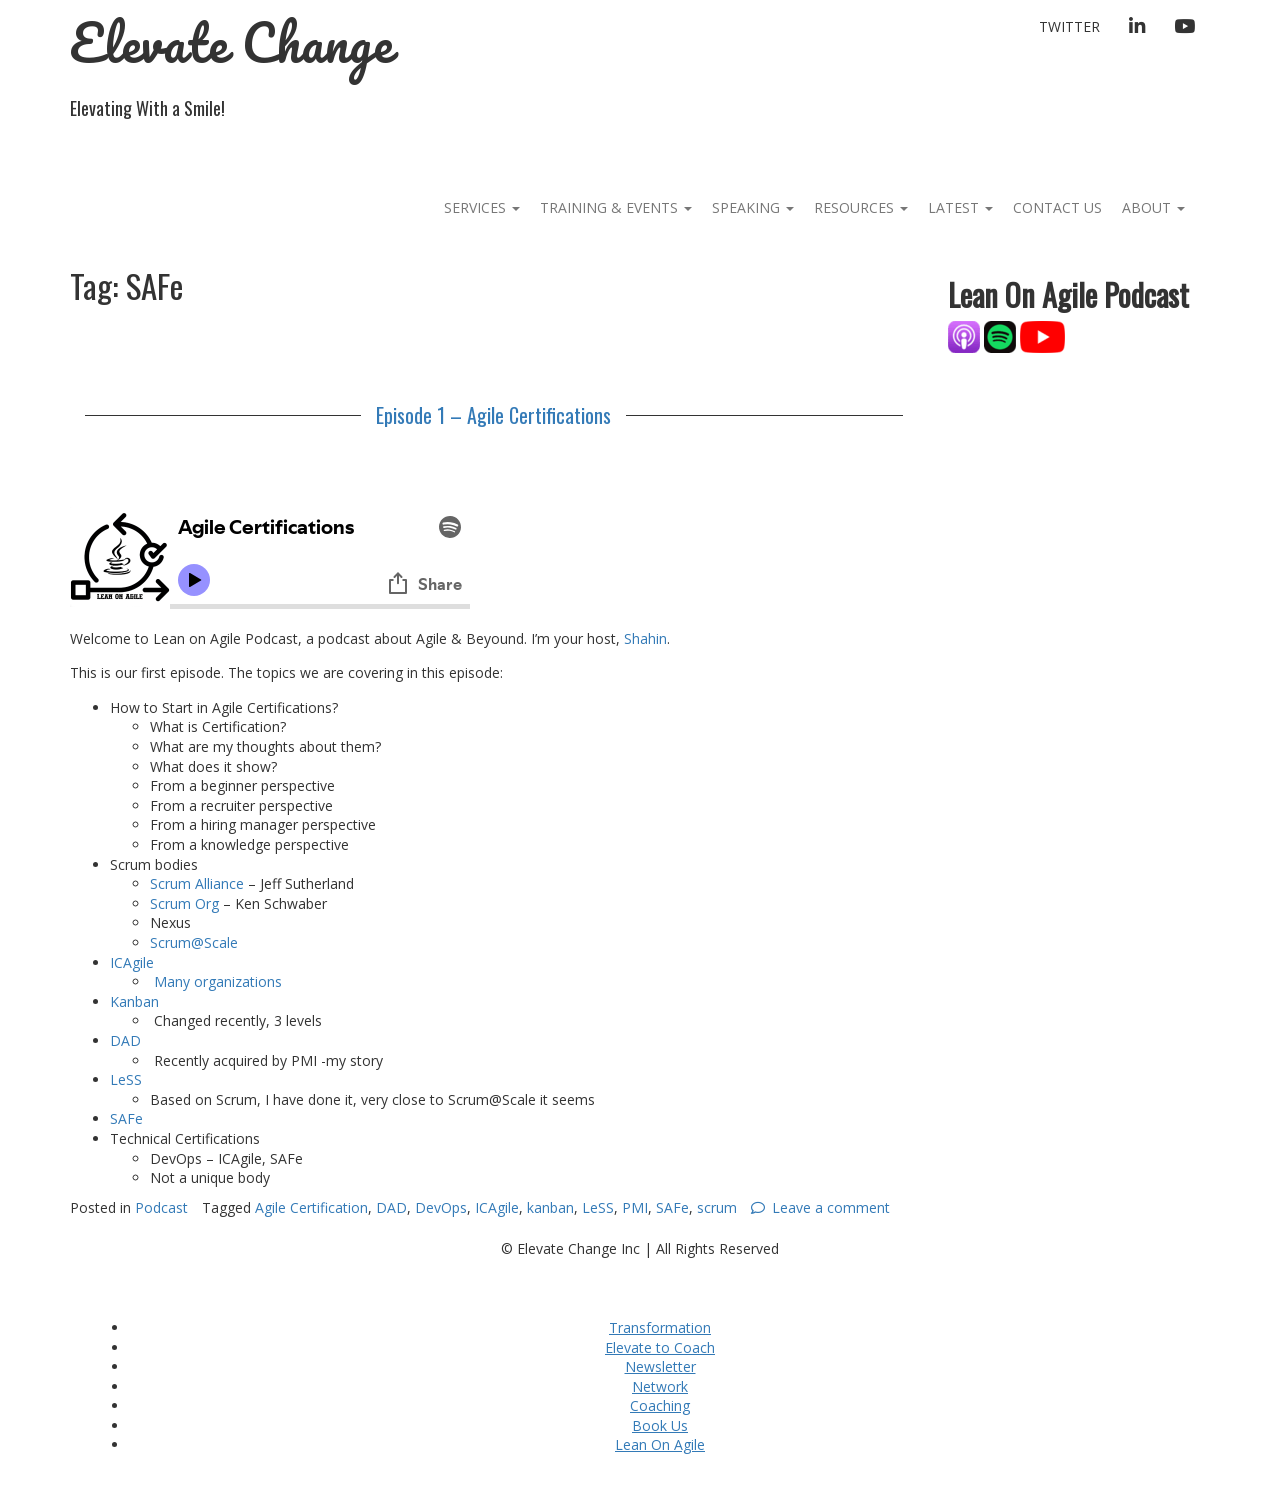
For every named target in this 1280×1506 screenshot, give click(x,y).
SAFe (126, 1118)
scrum (717, 1207)
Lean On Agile (660, 1444)
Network (660, 1386)
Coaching (660, 1405)
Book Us (660, 1425)
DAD (125, 1040)
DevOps (441, 1207)
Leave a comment (831, 1207)
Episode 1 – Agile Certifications (493, 415)
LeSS (126, 1079)
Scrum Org (184, 903)
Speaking (753, 207)
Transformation (660, 1327)
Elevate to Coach (660, 1347)
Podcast (161, 1207)
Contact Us (1057, 207)
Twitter (1069, 26)
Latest (960, 207)
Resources (861, 207)
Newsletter (660, 1366)
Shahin (645, 638)
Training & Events (616, 207)
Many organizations (216, 981)
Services (482, 207)
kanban (550, 1207)
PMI (635, 1207)
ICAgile (132, 962)
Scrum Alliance (197, 883)
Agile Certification (311, 1207)
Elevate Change (231, 42)
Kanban (134, 1001)
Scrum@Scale (194, 942)
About (1153, 207)
